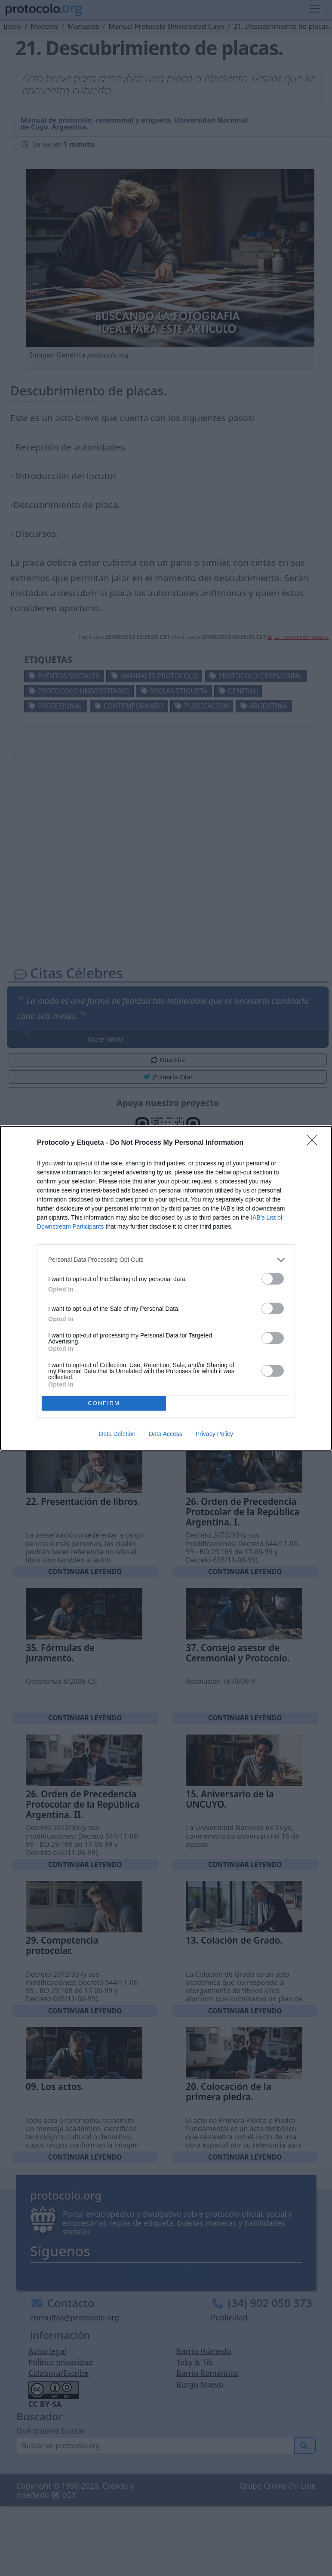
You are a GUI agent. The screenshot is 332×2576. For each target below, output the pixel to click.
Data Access (165, 1433)
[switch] (272, 1279)
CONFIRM (104, 1403)
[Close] (315, 1143)
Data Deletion (117, 1433)
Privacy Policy (214, 1433)
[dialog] (166, 1288)
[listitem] (166, 1259)
